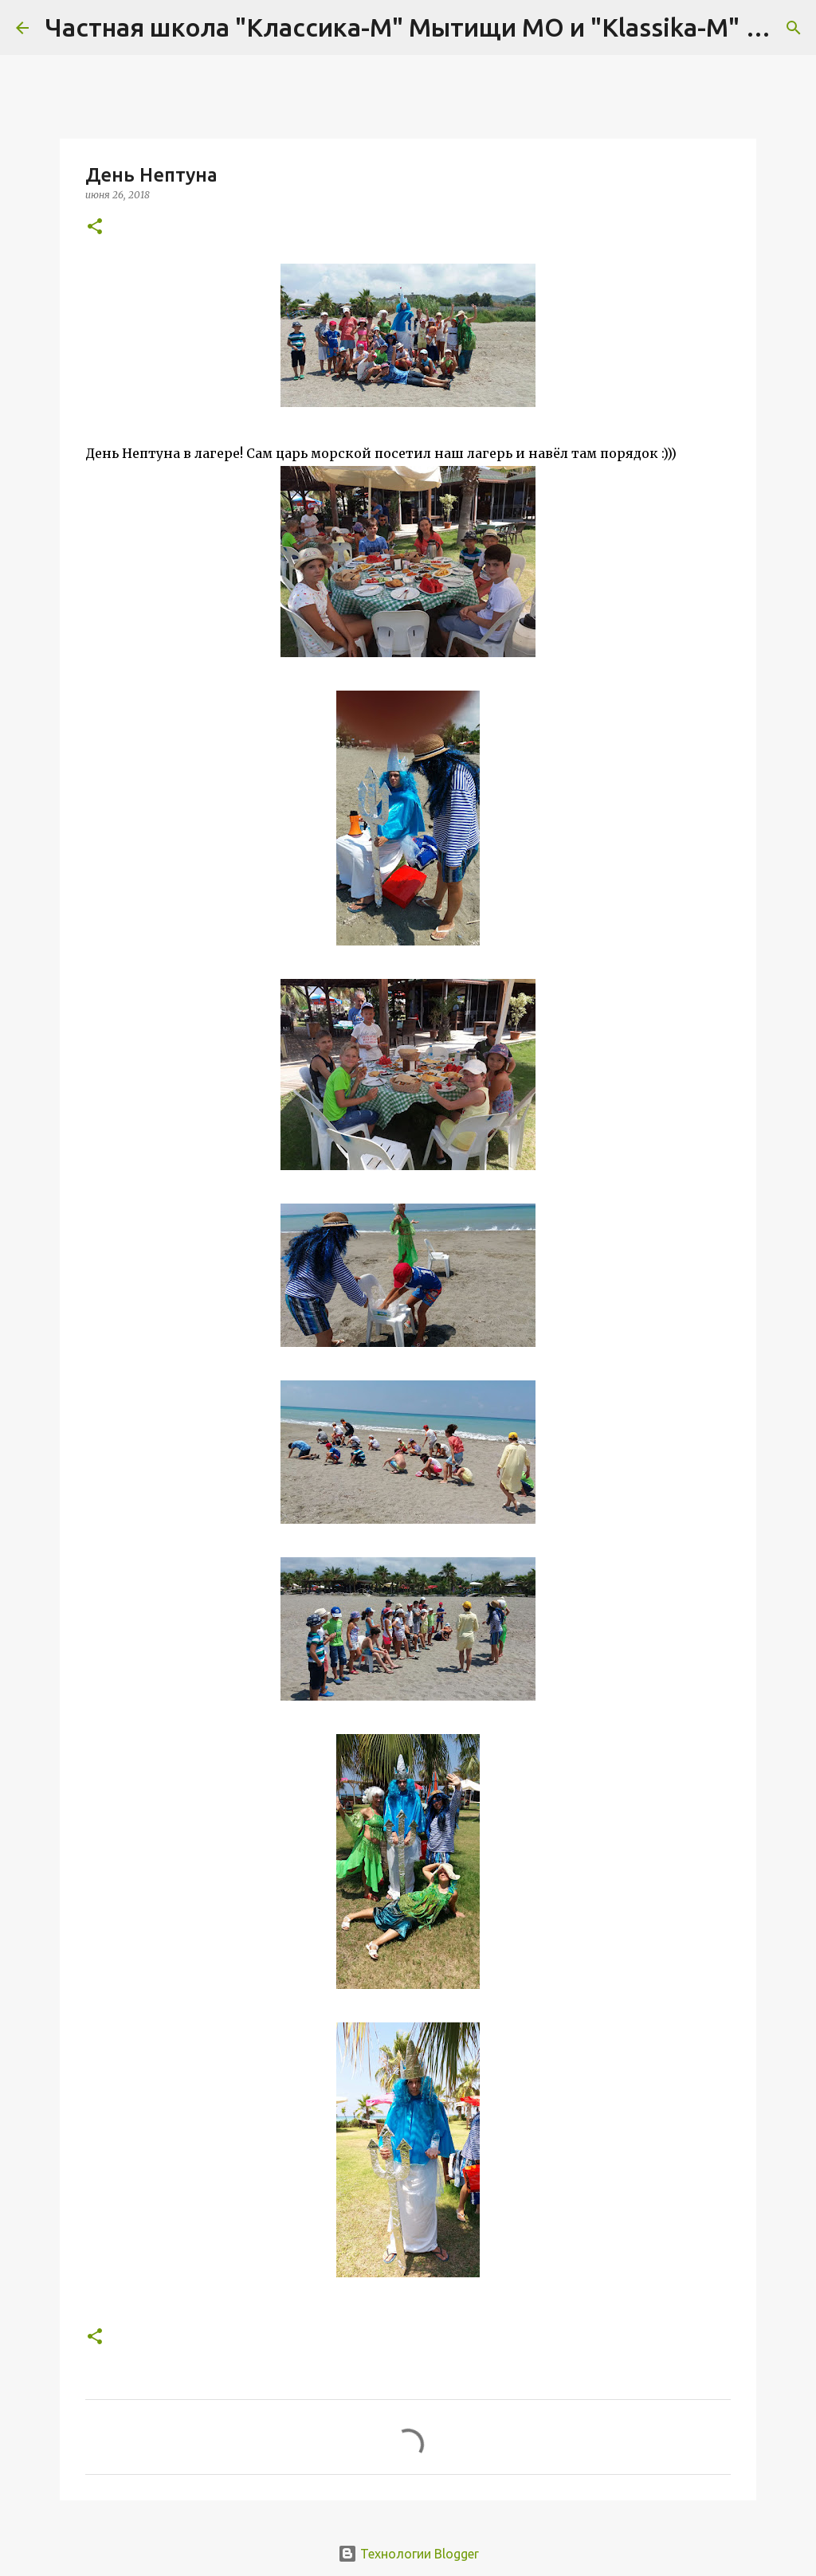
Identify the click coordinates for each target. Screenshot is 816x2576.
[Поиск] (793, 28)
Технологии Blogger (408, 2554)
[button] (94, 227)
